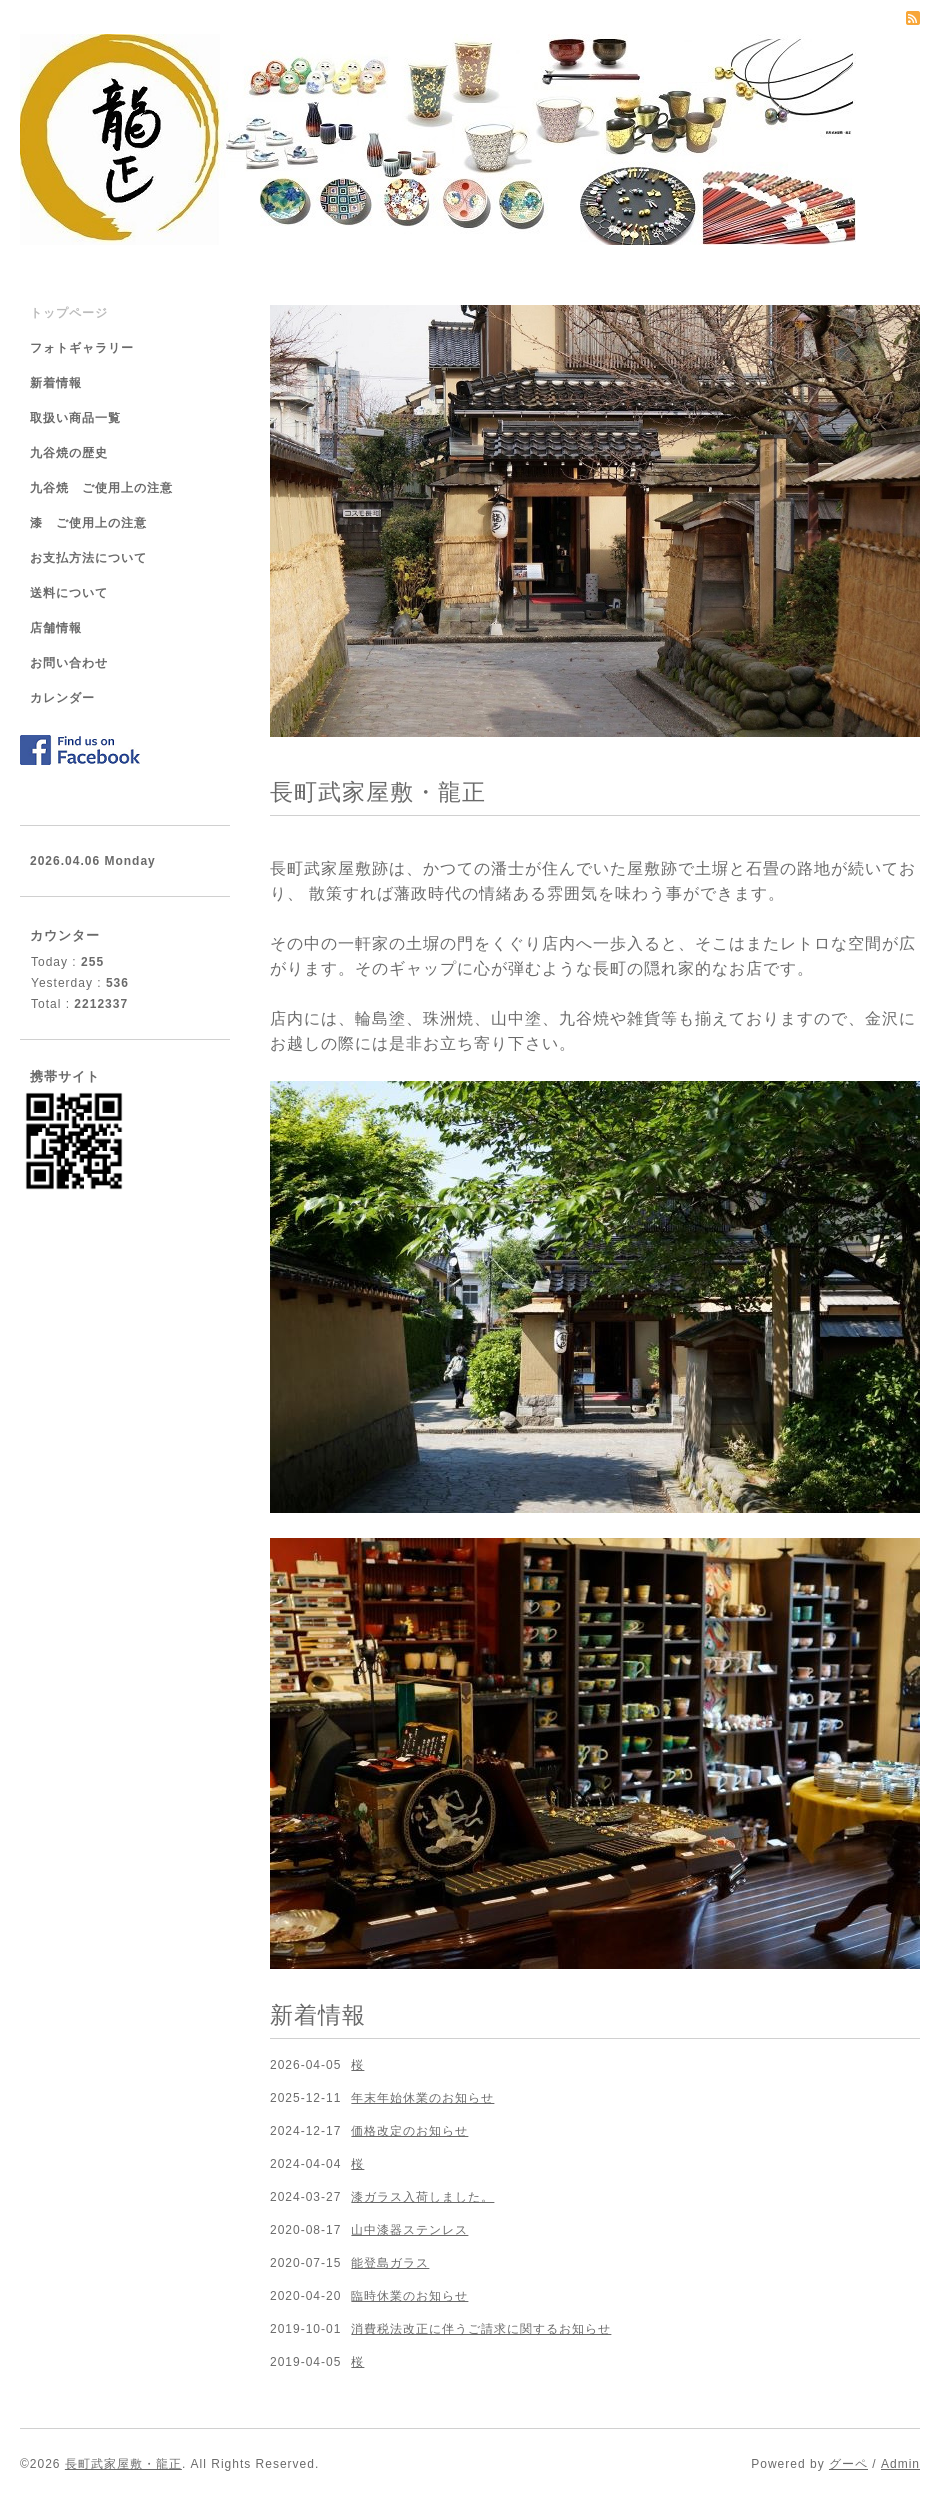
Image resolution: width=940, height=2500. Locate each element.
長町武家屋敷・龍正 (123, 2464)
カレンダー (62, 698)
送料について (69, 593)
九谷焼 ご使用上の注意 (101, 488)
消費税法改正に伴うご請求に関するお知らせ (481, 2329)
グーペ (848, 2464)
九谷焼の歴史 (69, 453)
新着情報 (56, 383)
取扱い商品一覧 (75, 418)
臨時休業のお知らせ (409, 2296)
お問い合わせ (69, 663)
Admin (900, 2464)
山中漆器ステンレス (409, 2230)
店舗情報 (56, 628)
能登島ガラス (390, 2263)
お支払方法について (88, 558)
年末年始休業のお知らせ (422, 2098)
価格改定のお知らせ (409, 2131)
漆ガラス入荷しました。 (422, 2197)
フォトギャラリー (82, 348)
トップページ (69, 313)
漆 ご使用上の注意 (88, 523)
